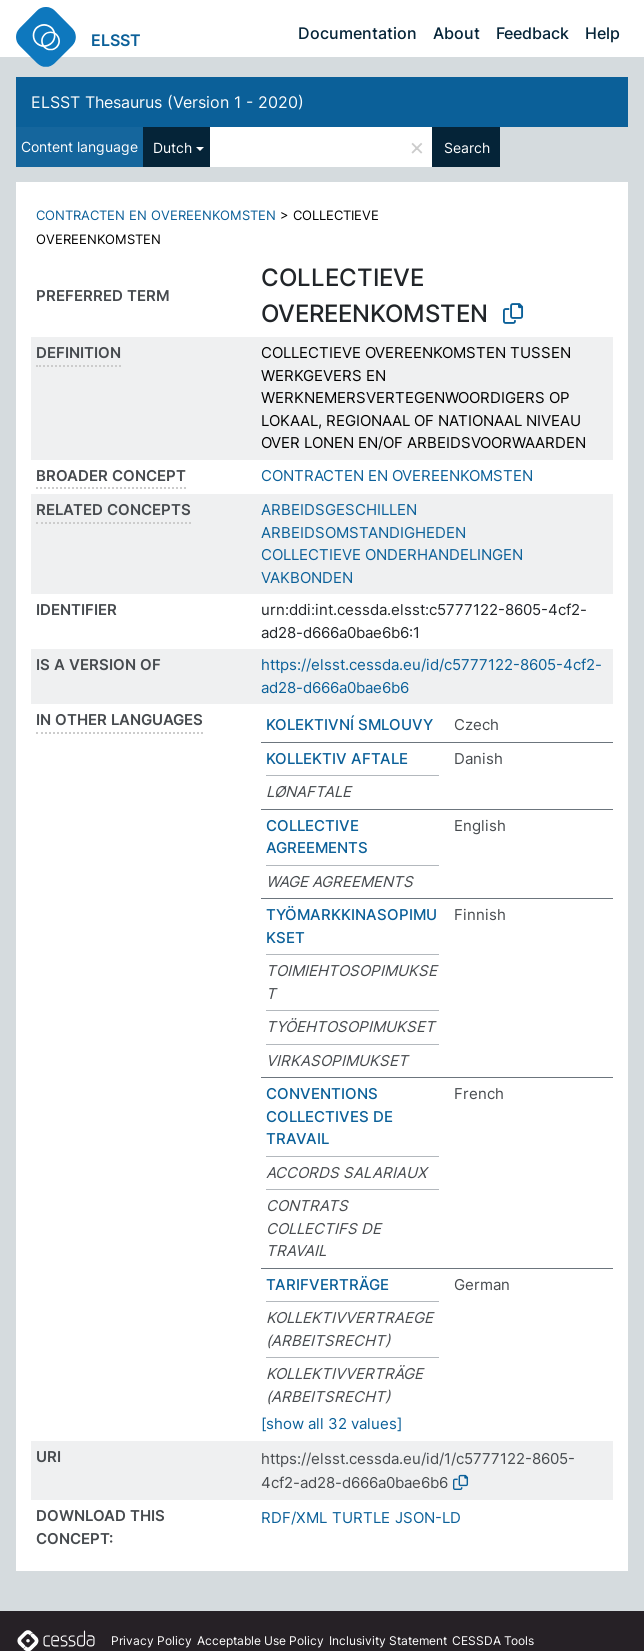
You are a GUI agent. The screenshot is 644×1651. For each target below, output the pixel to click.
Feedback (532, 33)
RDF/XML (294, 1517)
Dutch (172, 147)
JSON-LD (428, 1517)
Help (602, 33)
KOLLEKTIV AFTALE (337, 758)
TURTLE (361, 1517)
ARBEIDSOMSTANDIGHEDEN (363, 532)
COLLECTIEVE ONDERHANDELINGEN (392, 554)
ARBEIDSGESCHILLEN (339, 509)
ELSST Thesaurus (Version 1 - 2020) (167, 102)
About (456, 33)
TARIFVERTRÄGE (327, 1284)
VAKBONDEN (307, 577)
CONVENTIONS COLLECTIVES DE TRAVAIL (329, 1116)
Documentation (357, 33)
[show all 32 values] (331, 1423)
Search (467, 147)
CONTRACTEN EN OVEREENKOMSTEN (156, 215)
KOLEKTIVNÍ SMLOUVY (349, 724)
